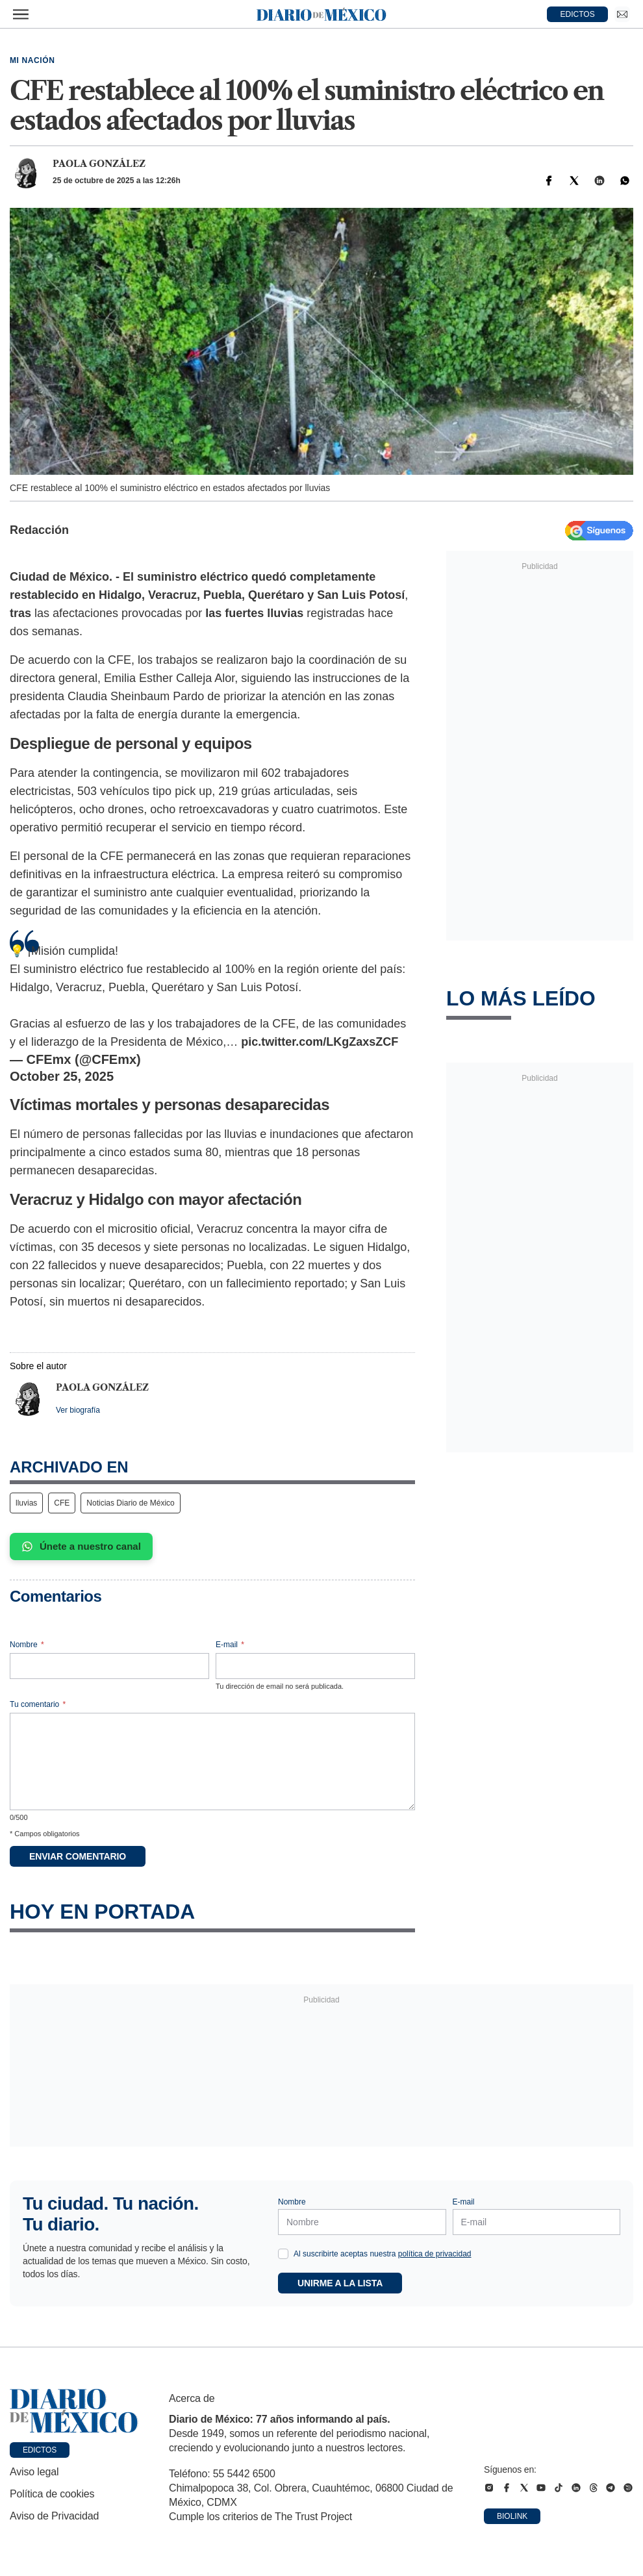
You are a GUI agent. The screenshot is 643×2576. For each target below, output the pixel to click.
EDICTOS (578, 14)
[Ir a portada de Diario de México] (74, 2411)
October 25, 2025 (62, 1076)
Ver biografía (78, 1410)
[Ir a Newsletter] (622, 14)
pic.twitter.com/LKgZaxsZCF (319, 1041)
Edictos (40, 2450)
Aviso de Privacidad (54, 2515)
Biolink (512, 2516)
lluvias (26, 1503)
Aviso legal (34, 2471)
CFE (61, 1503)
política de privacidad (435, 2253)
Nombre (27, 1644)
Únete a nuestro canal (81, 1546)
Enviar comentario (77, 1856)
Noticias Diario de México (130, 1503)
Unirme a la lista (340, 2283)
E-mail (230, 1644)
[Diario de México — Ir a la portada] (321, 14)
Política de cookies (52, 2493)
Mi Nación (32, 60)
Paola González (99, 164)
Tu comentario (38, 1704)
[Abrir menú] (21, 14)
